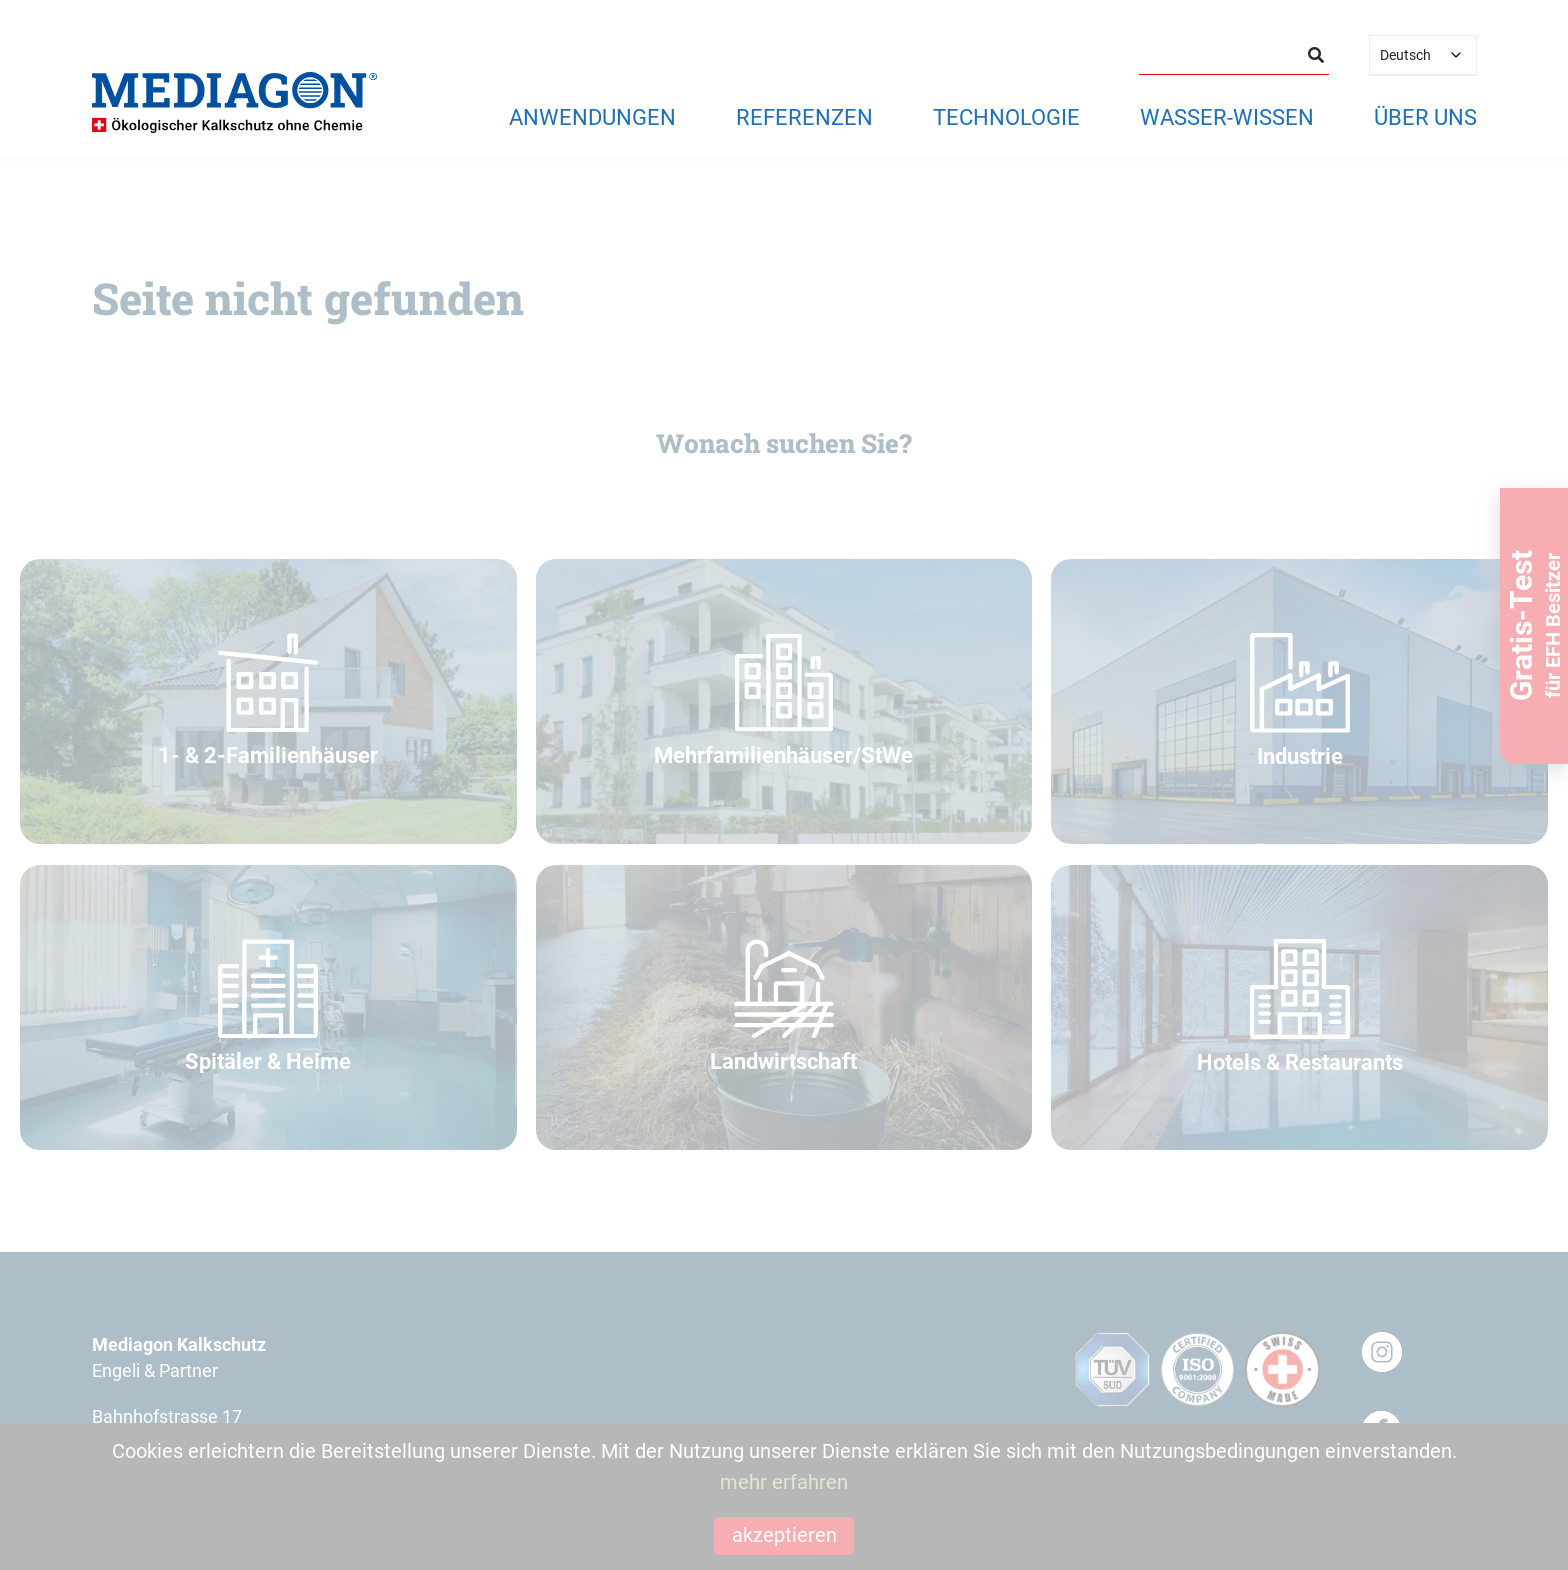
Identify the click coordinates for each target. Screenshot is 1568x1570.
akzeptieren (784, 1535)
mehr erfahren (784, 1482)
